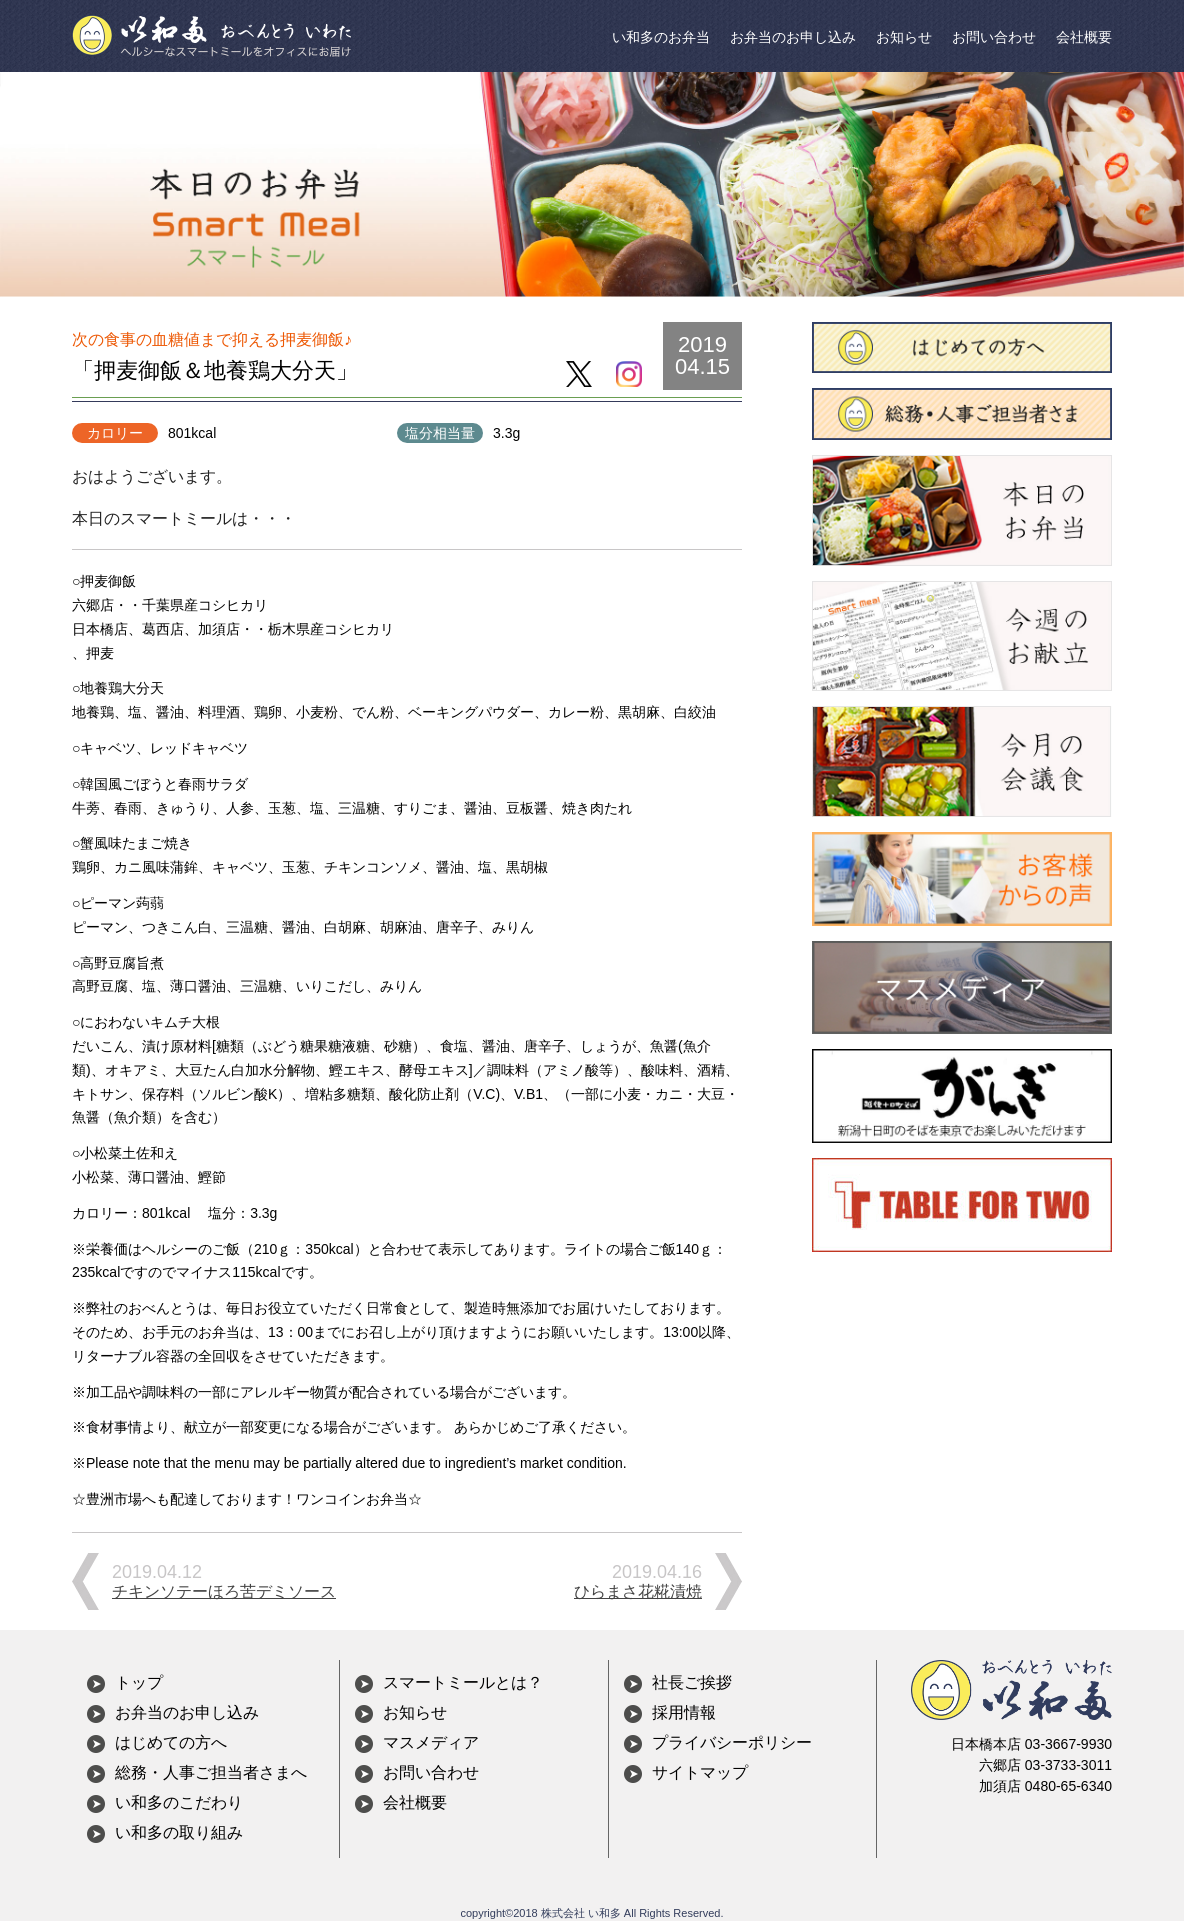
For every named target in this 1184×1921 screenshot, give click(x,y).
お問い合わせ (994, 37)
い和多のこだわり (179, 1802)
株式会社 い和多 (581, 1913)
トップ (139, 1682)
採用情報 (684, 1712)
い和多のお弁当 (661, 37)
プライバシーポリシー (732, 1742)
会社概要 (1084, 37)
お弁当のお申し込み (793, 37)
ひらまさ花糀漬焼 (638, 1591)
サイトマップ (700, 1772)
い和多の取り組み (179, 1832)
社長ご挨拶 (692, 1682)
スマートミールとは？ (463, 1682)
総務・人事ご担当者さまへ (211, 1772)
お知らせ (904, 37)
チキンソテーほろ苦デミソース (224, 1591)
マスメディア (431, 1742)
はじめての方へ (171, 1742)
